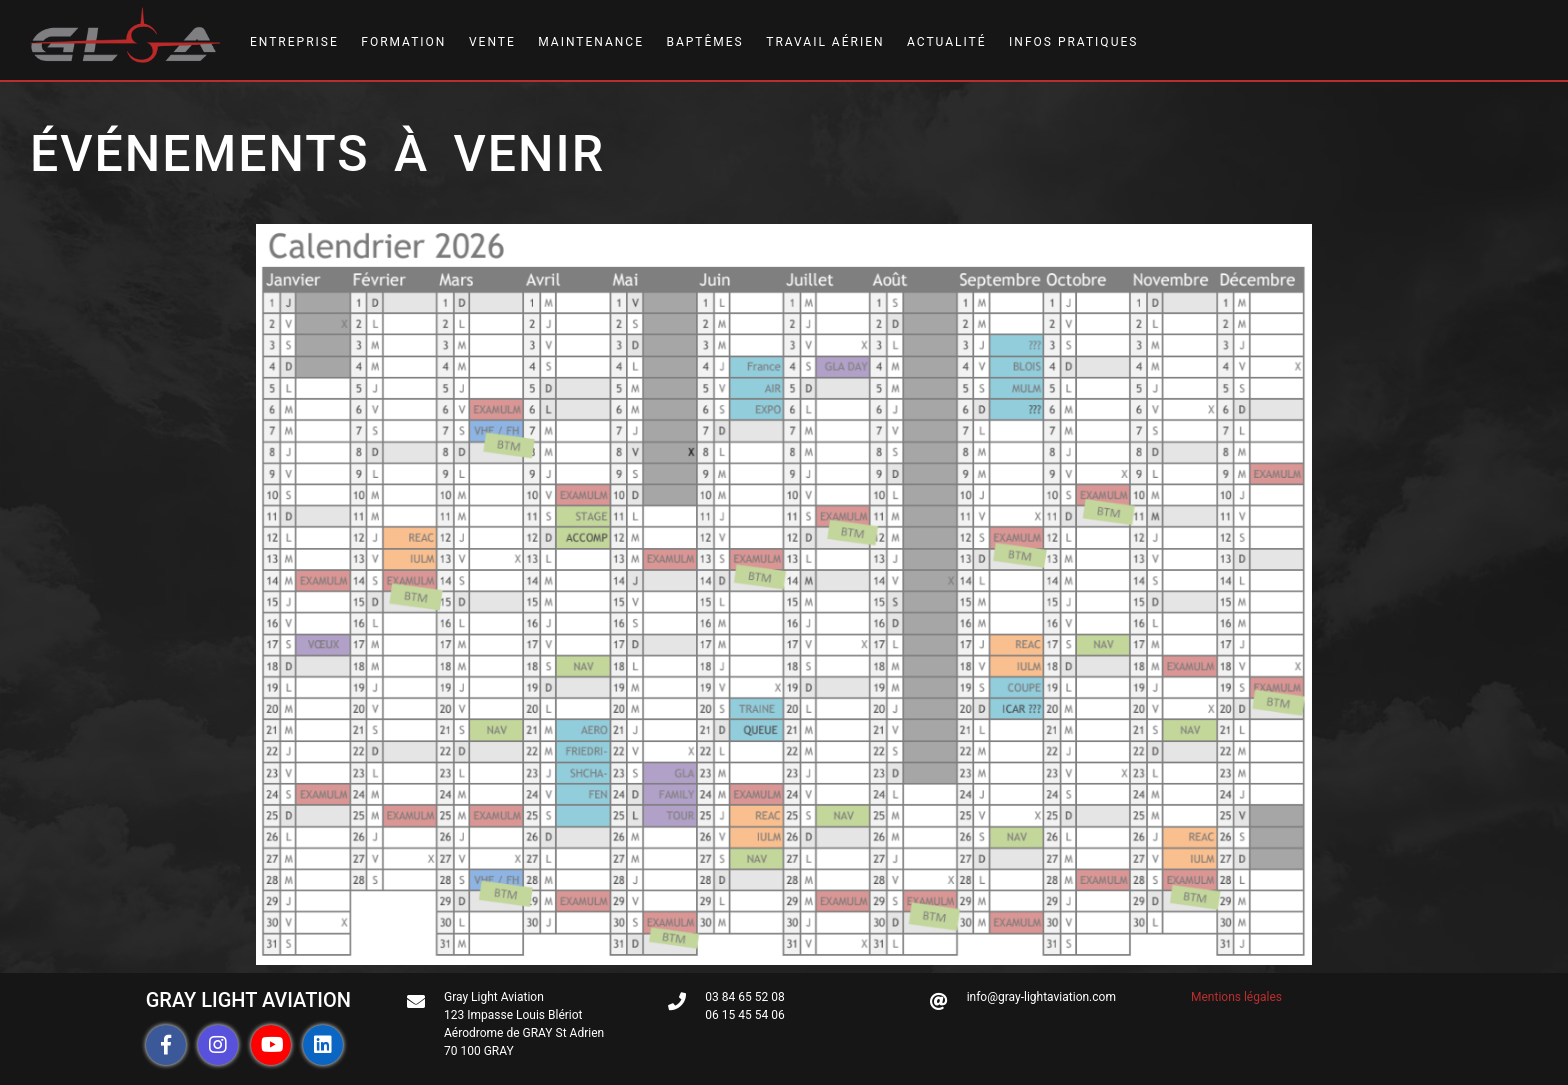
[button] (166, 1045)
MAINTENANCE (591, 42)
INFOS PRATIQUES (1073, 42)
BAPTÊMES (704, 42)
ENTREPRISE (294, 42)
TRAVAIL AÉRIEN (825, 42)
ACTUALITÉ (947, 42)
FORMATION (403, 42)
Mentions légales (1236, 997)
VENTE (492, 42)
